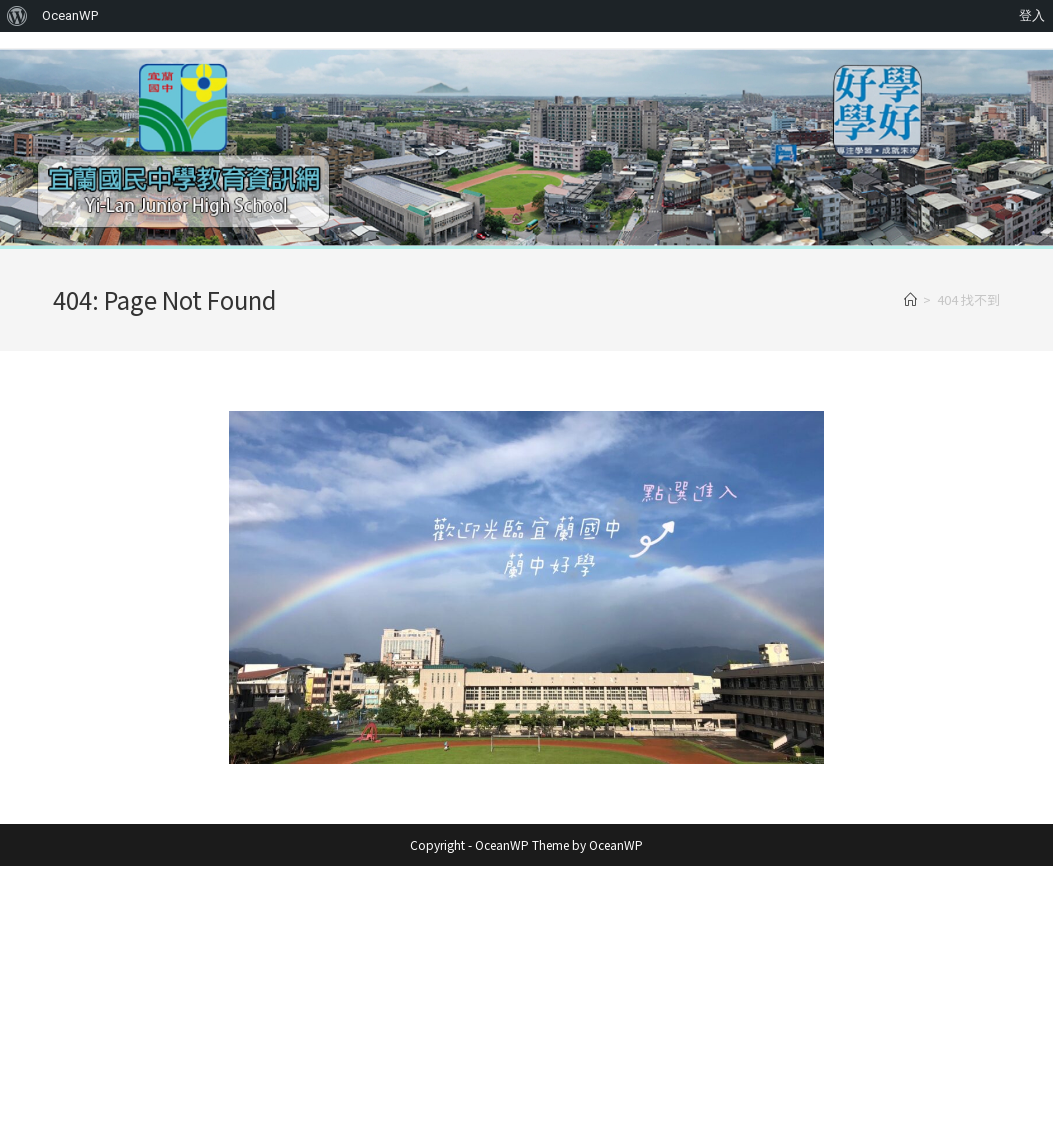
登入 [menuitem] (1032, 15)
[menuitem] (17, 16)
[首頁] (910, 299)
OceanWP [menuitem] (70, 15)
